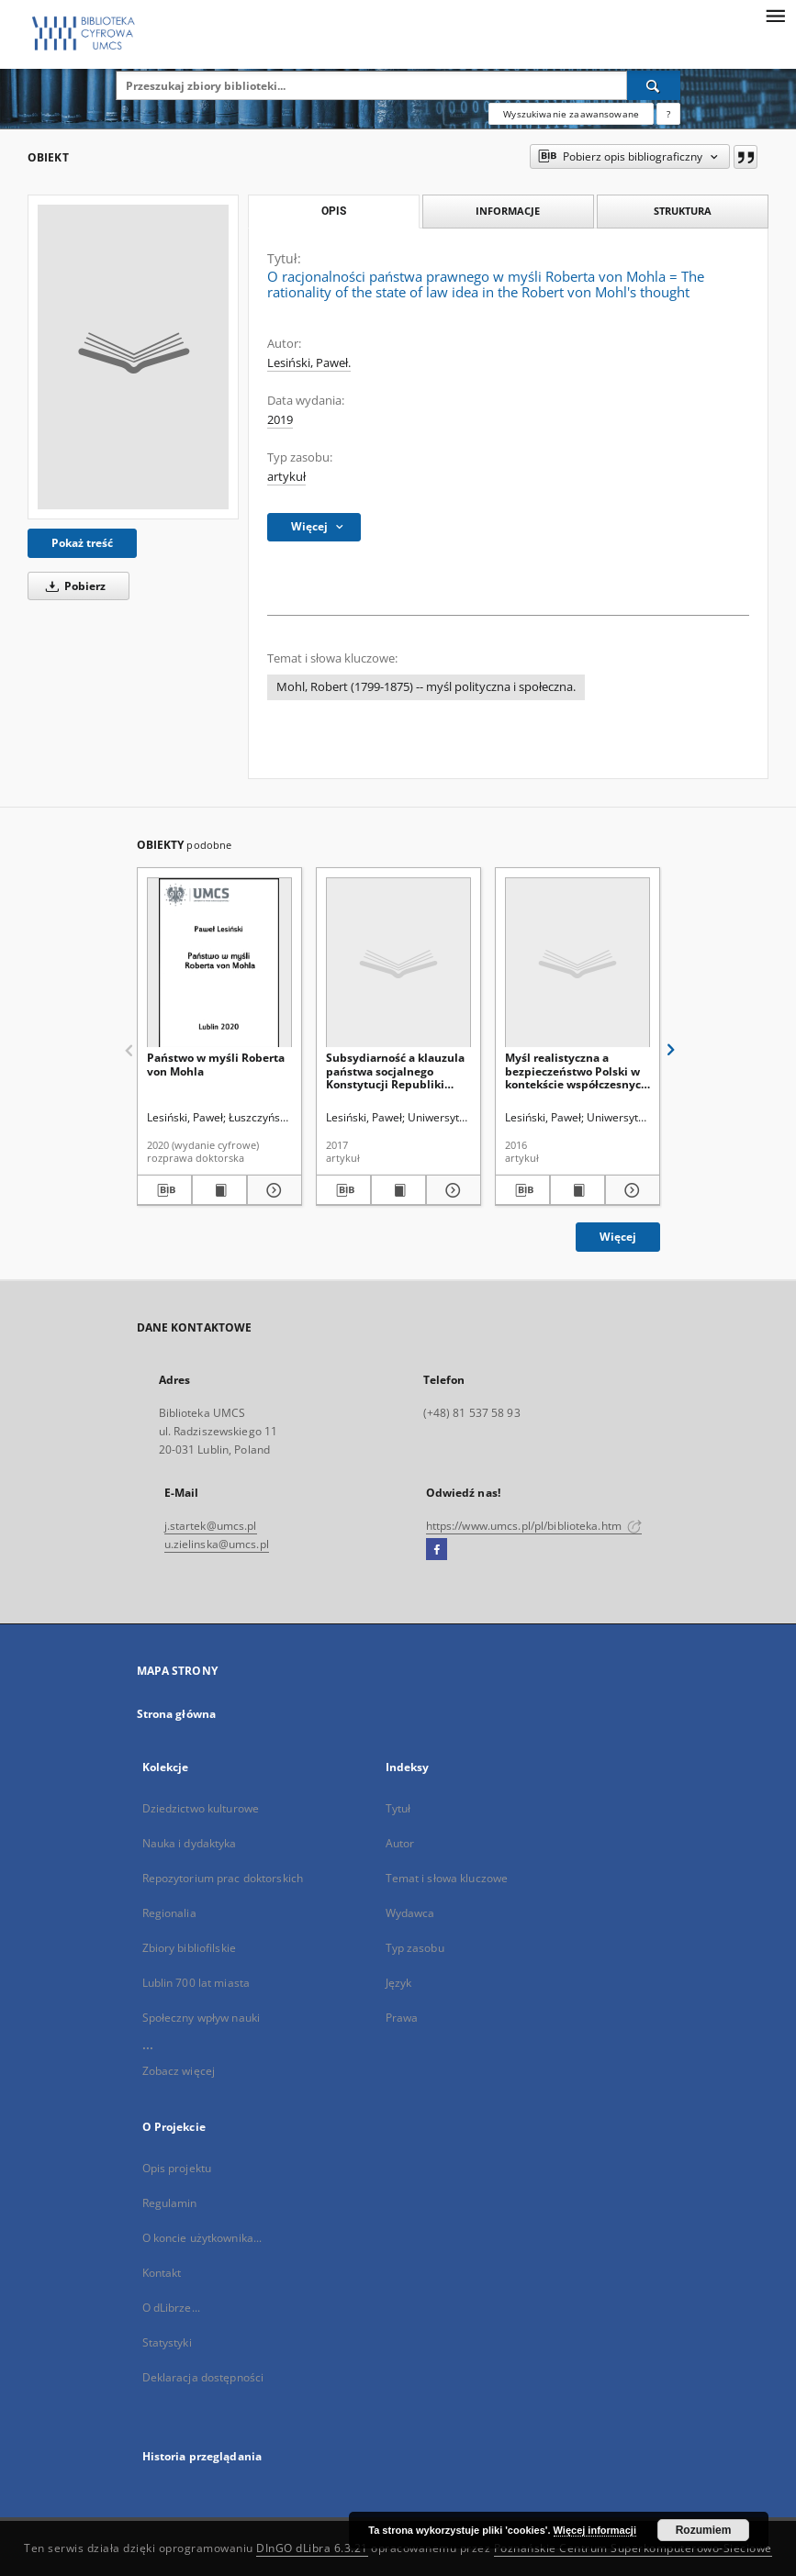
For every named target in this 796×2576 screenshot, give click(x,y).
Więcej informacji (595, 2530)
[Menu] (774, 14)
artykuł (286, 477)
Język (399, 1983)
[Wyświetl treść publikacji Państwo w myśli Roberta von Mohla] (219, 1190)
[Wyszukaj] (653, 85)
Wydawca (410, 1913)
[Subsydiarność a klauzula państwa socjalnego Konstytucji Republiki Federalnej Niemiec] (398, 963)
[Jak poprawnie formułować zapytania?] (668, 114)
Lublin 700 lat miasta (196, 1983)
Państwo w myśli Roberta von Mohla (216, 1064)
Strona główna (177, 1714)
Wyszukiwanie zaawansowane (571, 113)
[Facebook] (436, 1550)
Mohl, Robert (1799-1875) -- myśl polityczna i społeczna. (426, 687)
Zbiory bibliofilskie (189, 1948)
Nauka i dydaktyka (189, 1843)
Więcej (618, 1236)
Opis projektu (177, 2168)
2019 (280, 420)
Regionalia (169, 1913)
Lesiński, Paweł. (309, 363)
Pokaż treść (82, 543)
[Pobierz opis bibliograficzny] (164, 1190)
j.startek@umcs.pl (210, 1525)
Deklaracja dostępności (203, 2377)
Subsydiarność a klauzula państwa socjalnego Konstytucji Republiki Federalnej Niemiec (395, 1070)
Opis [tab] (333, 211)
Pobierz (72, 586)
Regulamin (169, 2203)
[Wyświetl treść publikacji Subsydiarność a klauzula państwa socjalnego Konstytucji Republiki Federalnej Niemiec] (398, 1190)
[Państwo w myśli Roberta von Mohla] (219, 963)
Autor (400, 1843)
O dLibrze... (171, 2307)
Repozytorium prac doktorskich (222, 1878)
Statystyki (167, 2342)
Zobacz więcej (179, 2071)
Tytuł (398, 1808)
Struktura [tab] (683, 210)
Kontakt (162, 2272)
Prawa (402, 2017)
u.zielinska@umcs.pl (216, 1544)
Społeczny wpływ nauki (201, 2017)
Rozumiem (704, 2530)
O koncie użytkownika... (202, 2238)
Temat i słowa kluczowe (447, 1878)
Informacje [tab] (508, 210)
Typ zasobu (415, 1948)
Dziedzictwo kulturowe (201, 1808)
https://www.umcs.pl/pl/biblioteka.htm (534, 1525)
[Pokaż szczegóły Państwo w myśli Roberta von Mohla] (271, 1190)
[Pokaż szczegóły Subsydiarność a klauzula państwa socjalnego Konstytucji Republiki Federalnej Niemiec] (450, 1190)
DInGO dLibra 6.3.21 (312, 2548)
